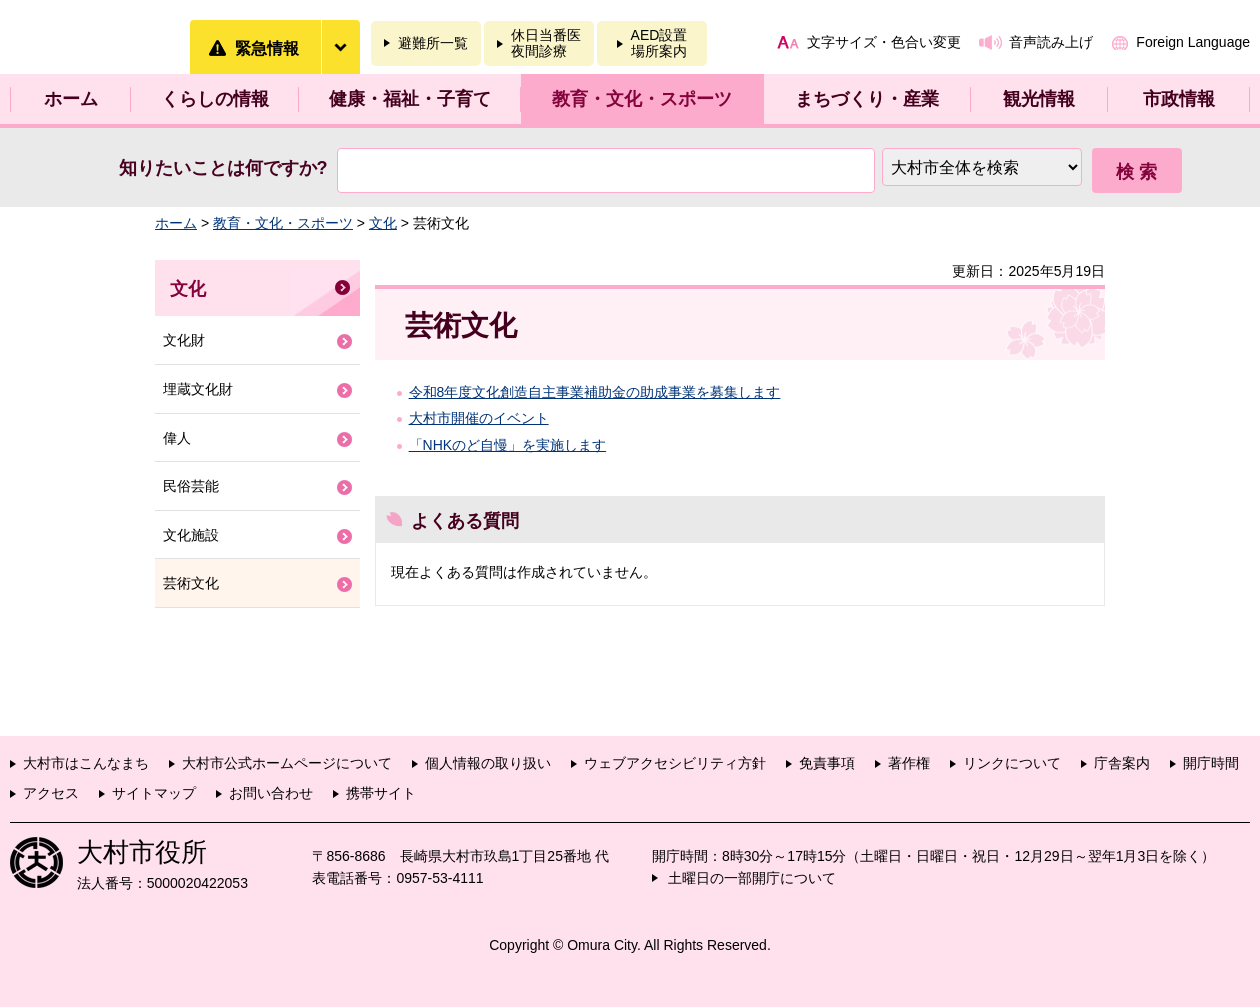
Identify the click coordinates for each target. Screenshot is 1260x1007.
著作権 (909, 763)
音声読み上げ (1051, 42)
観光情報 (1039, 99)
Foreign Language (1193, 42)
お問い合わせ (271, 793)
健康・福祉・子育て (410, 99)
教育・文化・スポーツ (642, 99)
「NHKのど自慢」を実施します (508, 445)
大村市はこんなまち (86, 763)
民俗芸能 (191, 486)
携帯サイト (381, 793)
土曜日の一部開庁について (752, 878)
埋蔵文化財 (198, 389)
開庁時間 (1211, 763)
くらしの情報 (215, 99)
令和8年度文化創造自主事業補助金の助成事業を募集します (595, 392)
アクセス (51, 793)
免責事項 (827, 763)
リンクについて (1012, 763)
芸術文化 (191, 583)
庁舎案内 (1122, 763)
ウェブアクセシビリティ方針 (675, 763)
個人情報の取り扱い (488, 763)
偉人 (177, 438)
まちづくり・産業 (867, 99)
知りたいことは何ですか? (223, 168)
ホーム (71, 99)
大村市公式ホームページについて (287, 763)
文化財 (184, 340)
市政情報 (1179, 99)
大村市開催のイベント (479, 418)
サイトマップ (154, 793)
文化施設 (191, 535)
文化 (383, 223)
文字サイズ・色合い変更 (884, 42)
